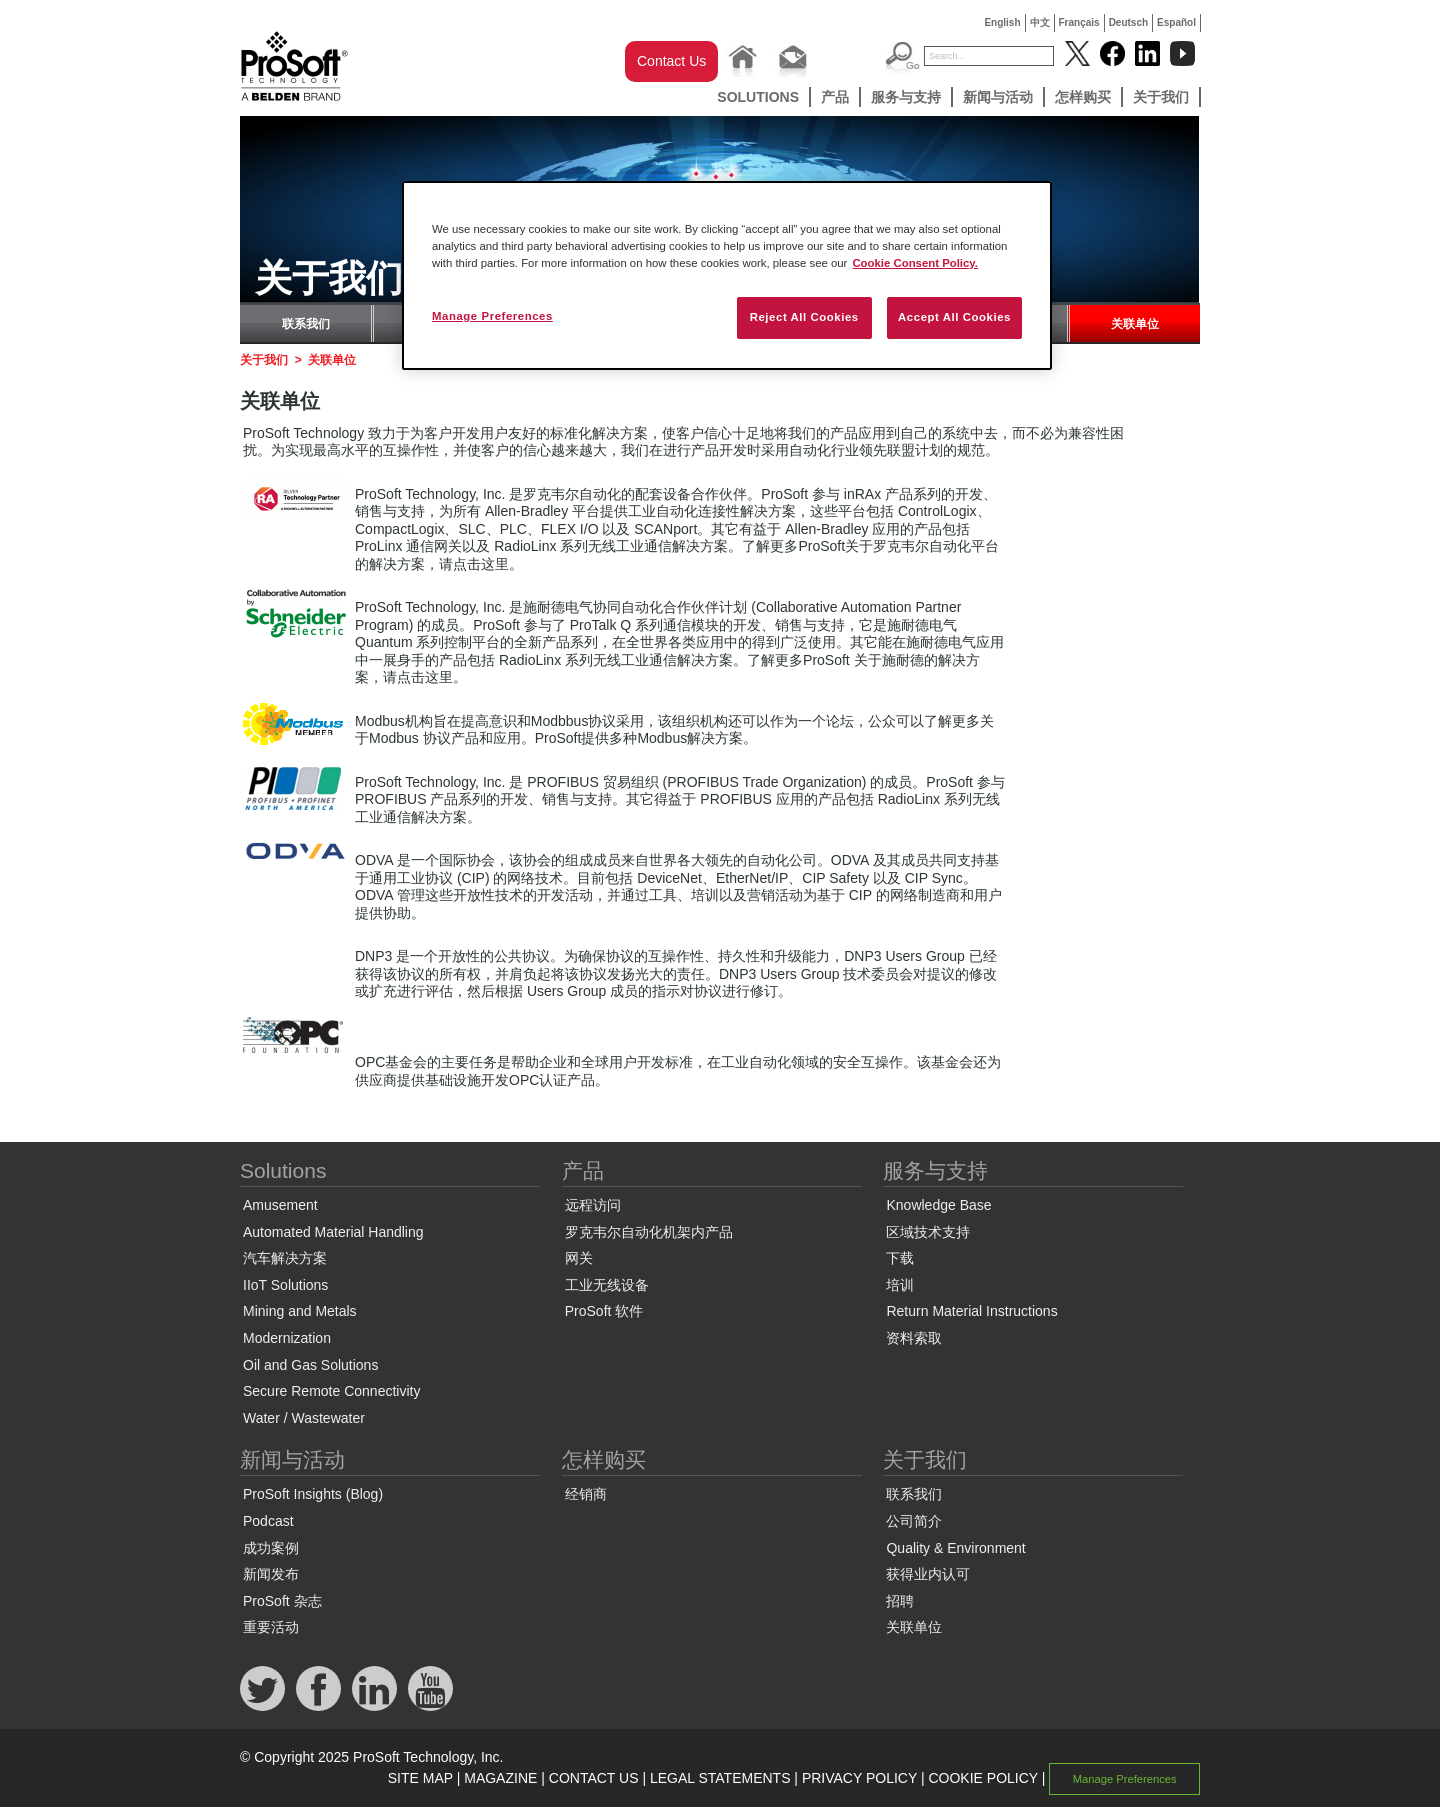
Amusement (280, 1205)
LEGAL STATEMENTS (720, 1778)
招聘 (900, 1601)
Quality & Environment (955, 1548)
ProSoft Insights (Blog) (313, 1494)
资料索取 (914, 1338)
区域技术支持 (928, 1232)
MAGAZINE (500, 1778)
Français (1079, 22)
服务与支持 (906, 97)
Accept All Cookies (954, 317)
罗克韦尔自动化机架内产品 (649, 1232)
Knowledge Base (938, 1205)
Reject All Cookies (804, 317)
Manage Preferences (1125, 1779)
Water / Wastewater (304, 1418)
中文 (1040, 22)
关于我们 (1161, 97)
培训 (900, 1285)
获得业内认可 (928, 1574)
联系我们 (306, 324)
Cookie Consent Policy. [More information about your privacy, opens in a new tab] (915, 263)
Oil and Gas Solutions (310, 1365)
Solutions (758, 97)
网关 (579, 1258)
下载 (900, 1258)
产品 (835, 97)
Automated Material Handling (333, 1232)
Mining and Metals (300, 1311)
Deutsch (1128, 22)
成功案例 (271, 1548)
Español (1176, 22)
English (1002, 22)
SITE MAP (420, 1778)
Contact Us (671, 61)
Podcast (268, 1521)
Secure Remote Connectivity (331, 1391)
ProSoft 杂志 (282, 1601)
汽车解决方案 (285, 1258)
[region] (727, 275)
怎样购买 (1083, 97)
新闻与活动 (998, 97)
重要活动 (271, 1627)
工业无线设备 (607, 1285)
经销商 (586, 1494)
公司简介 (914, 1521)
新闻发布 (271, 1574)
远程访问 (593, 1205)
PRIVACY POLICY (859, 1778)
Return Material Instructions (971, 1311)
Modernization (287, 1338)
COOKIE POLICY (982, 1778)
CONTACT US (594, 1778)
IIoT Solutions (285, 1285)
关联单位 (1135, 324)
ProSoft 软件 (604, 1311)
